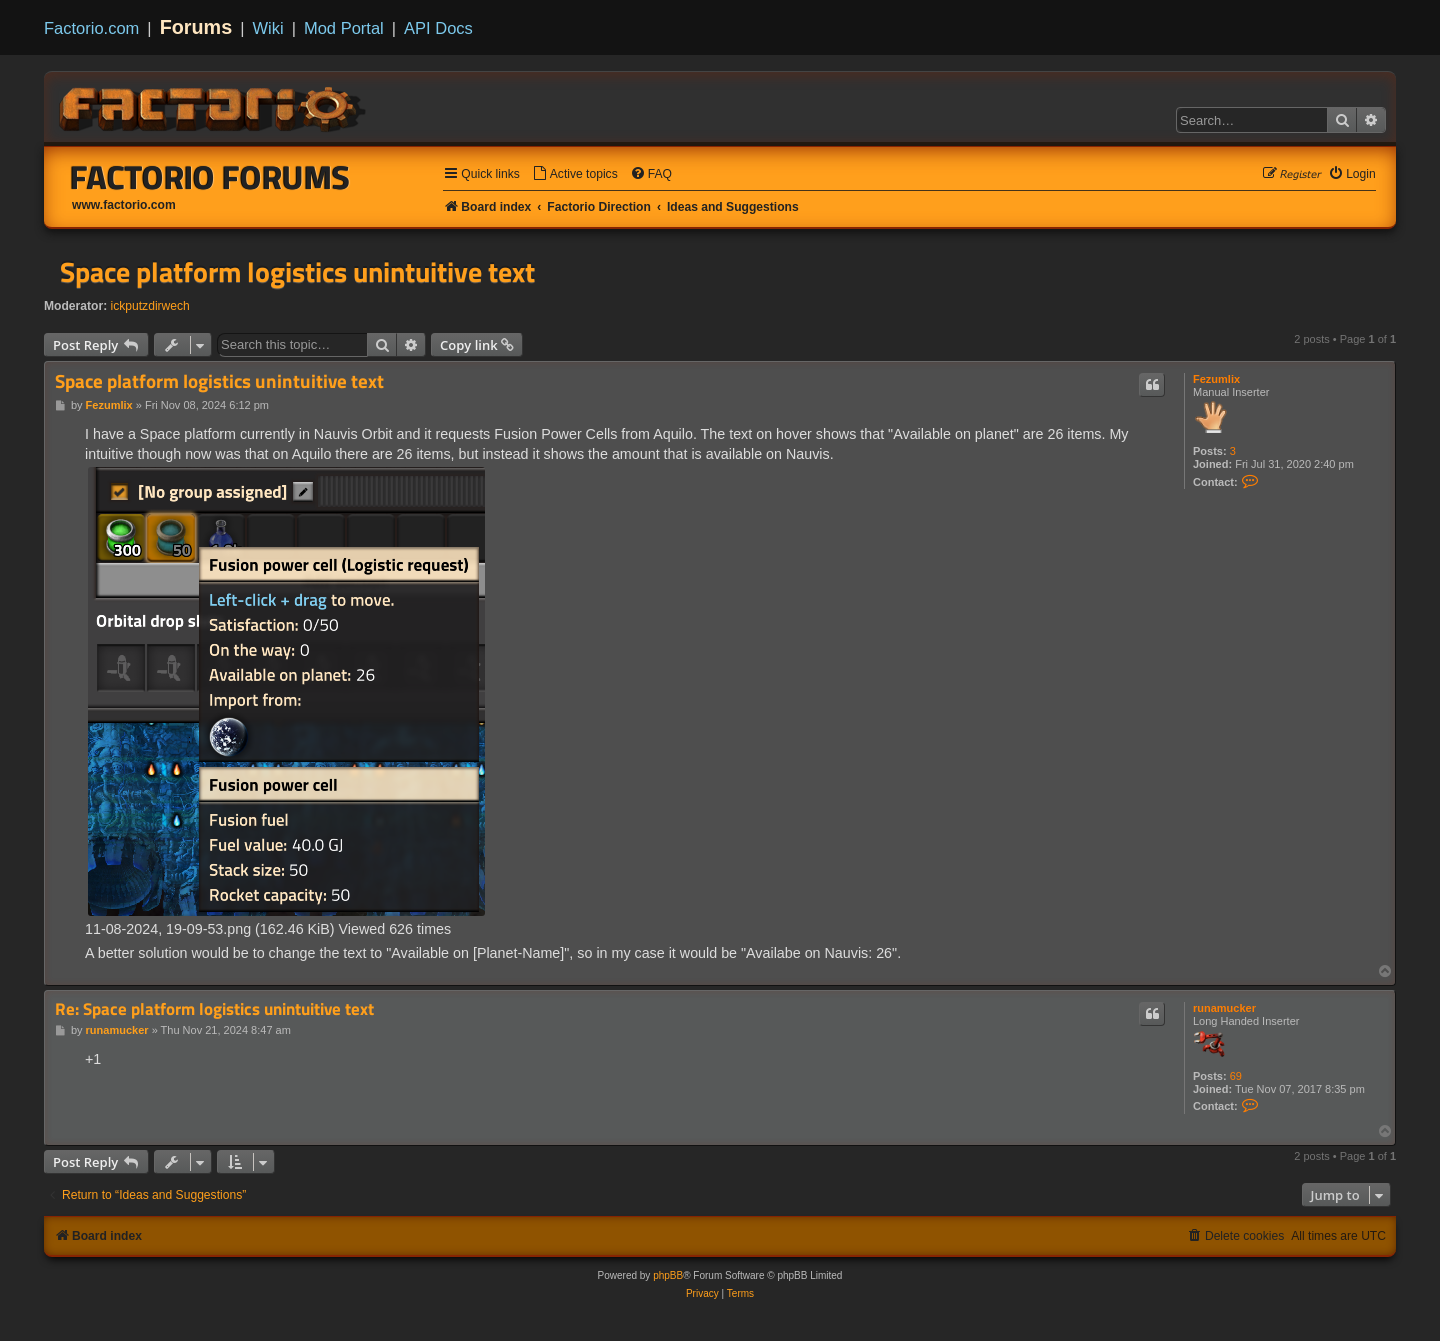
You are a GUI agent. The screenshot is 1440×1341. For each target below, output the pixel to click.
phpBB (668, 1275)
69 (1236, 1076)
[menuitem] (575, 174)
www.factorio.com (124, 205)
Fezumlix (1216, 379)
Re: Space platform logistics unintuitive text (214, 1009)
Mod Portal (344, 28)
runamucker (1224, 1008)
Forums (196, 27)
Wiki (268, 28)
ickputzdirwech (150, 306)
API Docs (438, 28)
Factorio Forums (210, 177)
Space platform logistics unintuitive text (297, 272)
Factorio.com (91, 28)
